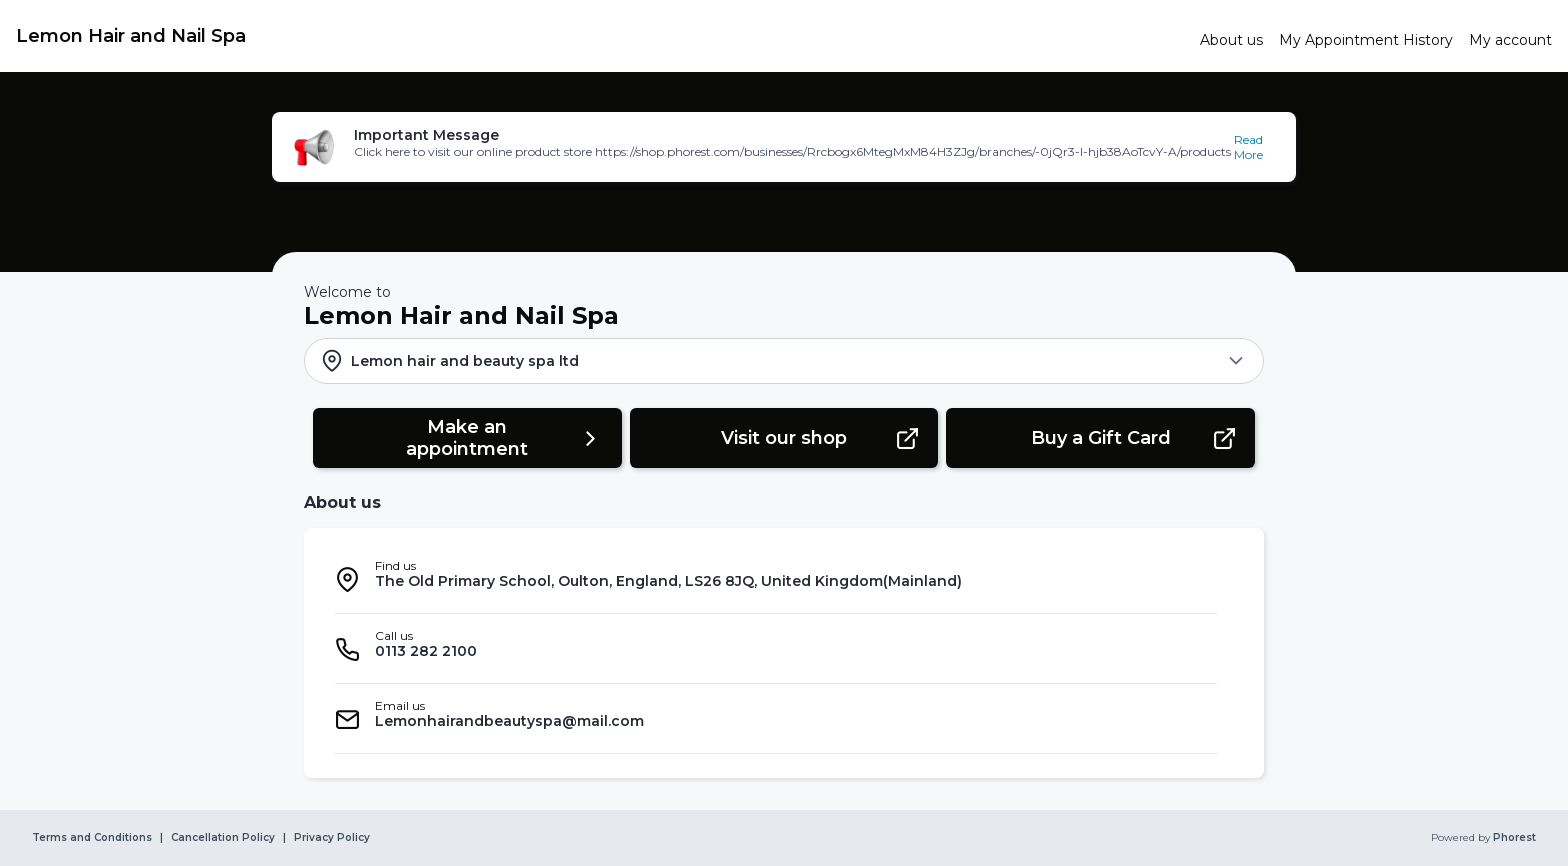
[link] (600, 36)
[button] (784, 147)
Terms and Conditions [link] (92, 838)
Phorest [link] (1513, 838)
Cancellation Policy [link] (223, 838)
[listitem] (776, 579)
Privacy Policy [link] (332, 838)
